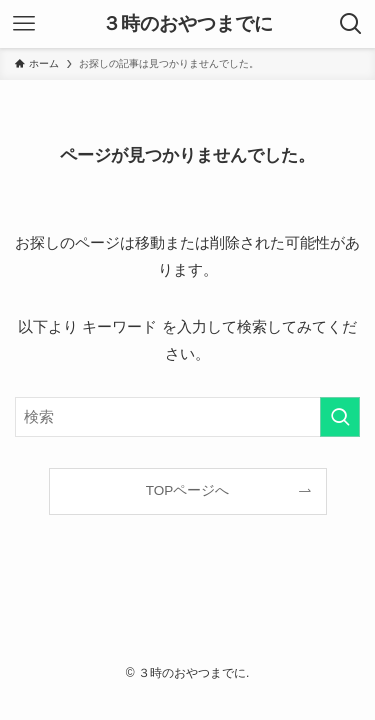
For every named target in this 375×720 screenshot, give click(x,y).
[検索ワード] (187, 417)
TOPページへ (188, 490)
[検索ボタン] (351, 24)
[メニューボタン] (24, 24)
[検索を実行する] (340, 417)
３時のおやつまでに (187, 24)
